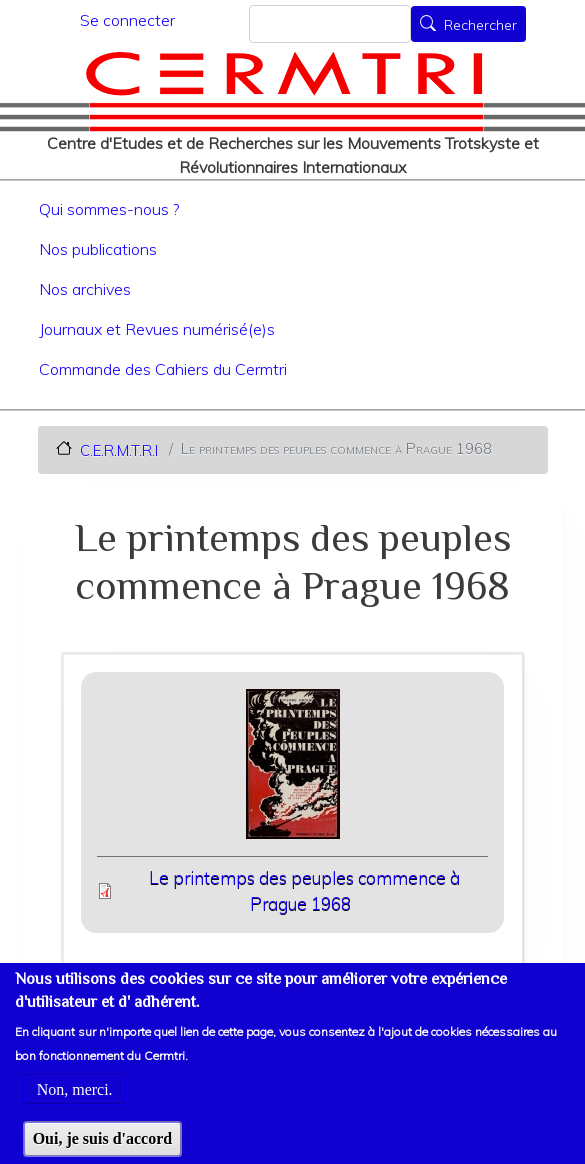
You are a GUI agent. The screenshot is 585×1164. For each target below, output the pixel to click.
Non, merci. (75, 1102)
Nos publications (98, 249)
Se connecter (127, 20)
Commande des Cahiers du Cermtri (163, 369)
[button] (292, 770)
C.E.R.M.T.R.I (119, 449)
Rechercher (480, 26)
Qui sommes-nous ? (109, 209)
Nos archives (85, 289)
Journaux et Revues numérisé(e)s (157, 329)
